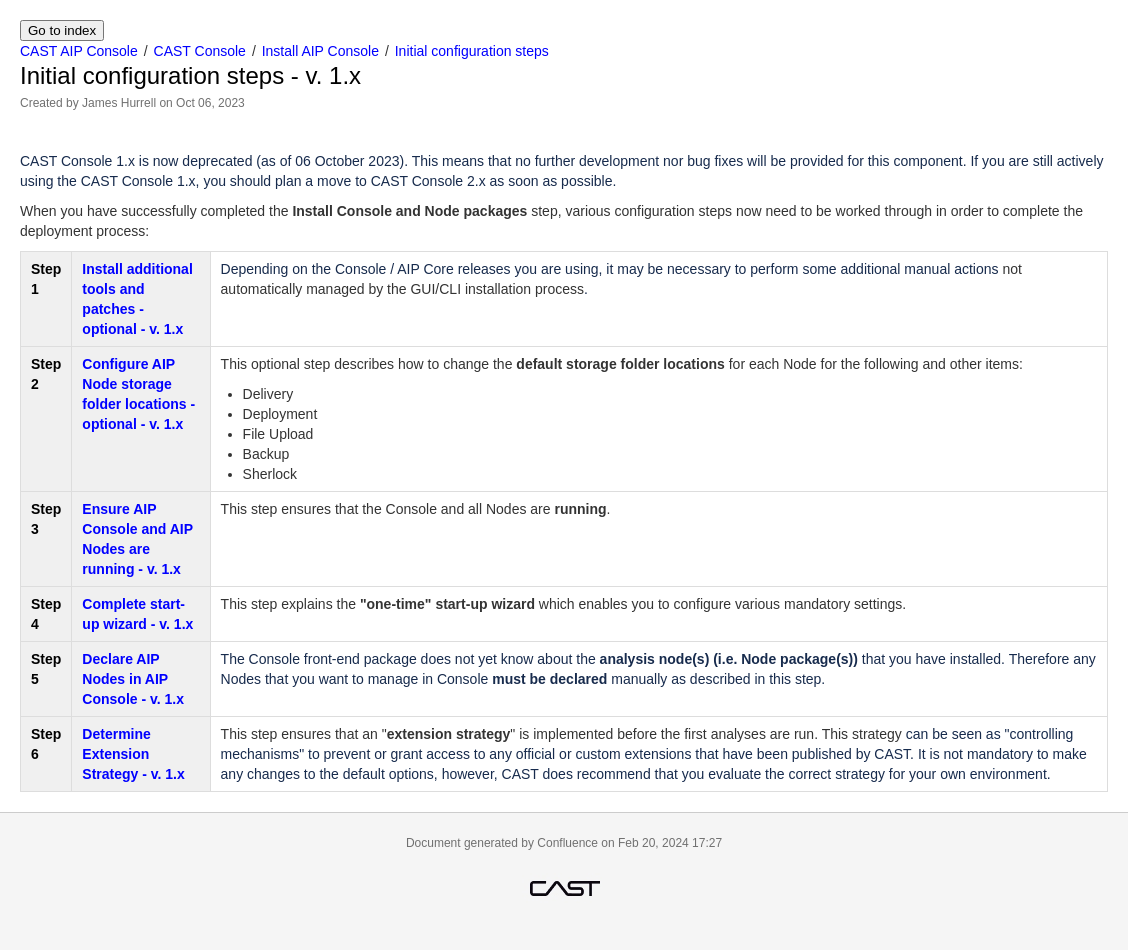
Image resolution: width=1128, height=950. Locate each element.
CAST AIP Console (79, 51)
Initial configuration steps (472, 51)
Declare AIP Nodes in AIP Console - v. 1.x (133, 679)
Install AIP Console (320, 51)
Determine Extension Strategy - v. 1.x (133, 754)
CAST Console (200, 51)
